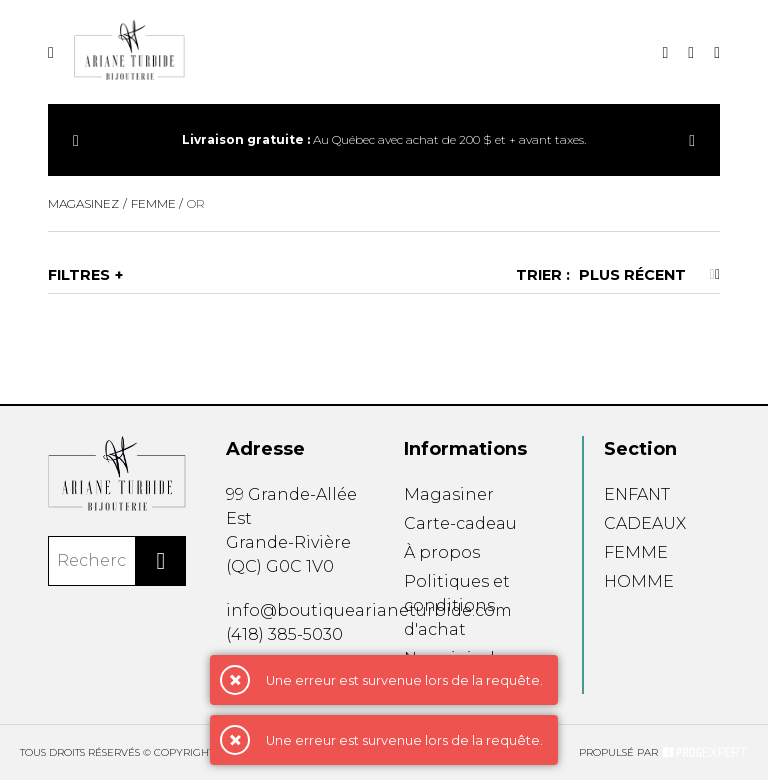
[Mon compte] (691, 52)
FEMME (636, 552)
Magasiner (449, 494)
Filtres (79, 275)
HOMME (639, 581)
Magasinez (83, 203)
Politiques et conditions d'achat (457, 605)
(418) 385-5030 (284, 634)
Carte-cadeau (460, 523)
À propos (442, 552)
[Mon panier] (717, 52)
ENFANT (637, 494)
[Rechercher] (161, 561)
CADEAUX (645, 523)
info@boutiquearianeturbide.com (369, 610)
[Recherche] (665, 52)
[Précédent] (76, 140)
